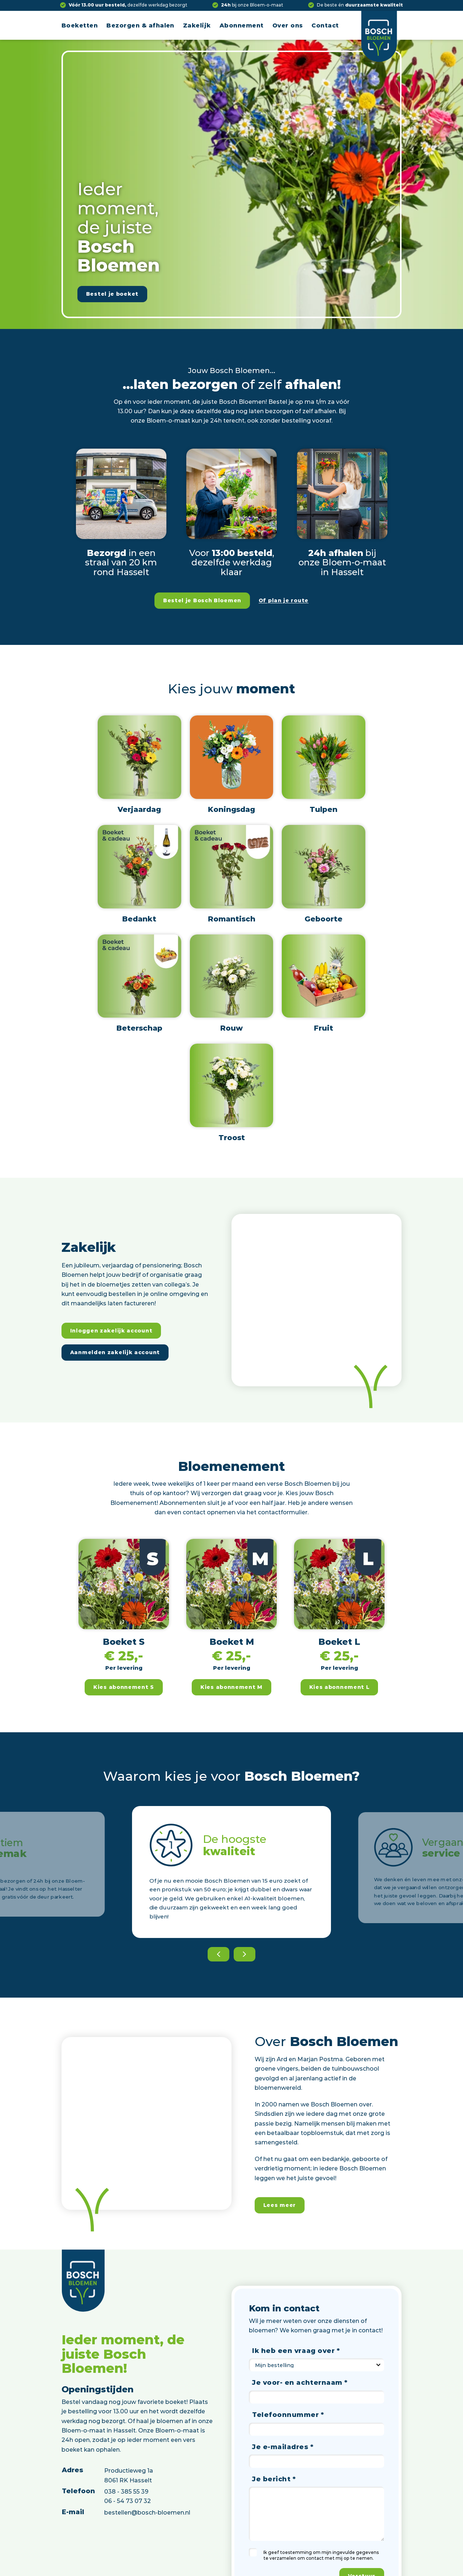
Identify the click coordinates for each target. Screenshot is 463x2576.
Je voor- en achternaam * (300, 2382)
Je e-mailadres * (283, 2446)
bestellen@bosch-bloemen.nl (147, 2512)
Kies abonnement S (123, 1686)
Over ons (287, 25)
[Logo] (379, 36)
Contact (325, 25)
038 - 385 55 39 (126, 2491)
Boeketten (79, 25)
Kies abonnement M (231, 1686)
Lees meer (279, 2204)
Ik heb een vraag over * (296, 2350)
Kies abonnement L (339, 1686)
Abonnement (242, 25)
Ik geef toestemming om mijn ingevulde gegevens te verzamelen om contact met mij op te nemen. (321, 2554)
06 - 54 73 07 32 (127, 2500)
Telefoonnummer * (288, 2414)
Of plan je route (284, 600)
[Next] (244, 1954)
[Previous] (218, 1954)
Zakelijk (197, 25)
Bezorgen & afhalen (140, 25)
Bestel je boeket (112, 293)
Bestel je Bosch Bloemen (202, 600)
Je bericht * (274, 2478)
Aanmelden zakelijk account (115, 1352)
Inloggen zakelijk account (111, 1330)
